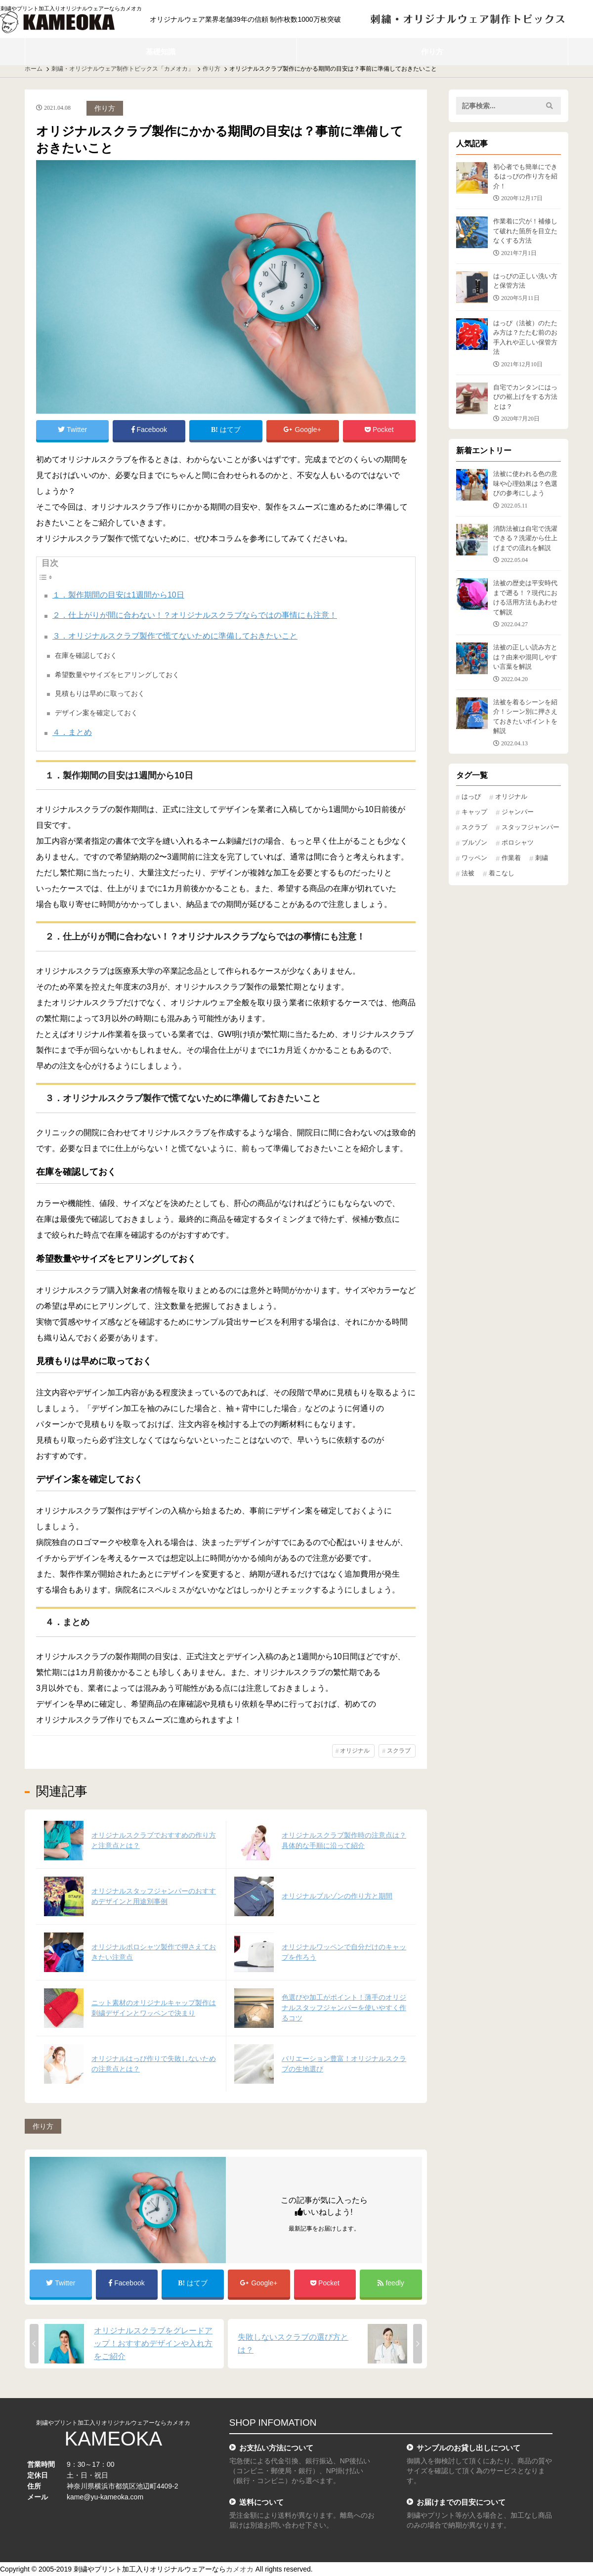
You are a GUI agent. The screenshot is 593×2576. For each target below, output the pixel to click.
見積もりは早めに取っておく (100, 693)
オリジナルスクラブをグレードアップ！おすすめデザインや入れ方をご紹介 (153, 2343)
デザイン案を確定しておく (96, 713)
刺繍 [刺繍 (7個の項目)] (541, 858)
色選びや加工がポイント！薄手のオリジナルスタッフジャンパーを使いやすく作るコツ (344, 2007)
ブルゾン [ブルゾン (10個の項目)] (474, 842)
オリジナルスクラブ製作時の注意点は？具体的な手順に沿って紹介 (344, 1840)
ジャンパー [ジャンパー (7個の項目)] (518, 812)
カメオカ (240, 2569)
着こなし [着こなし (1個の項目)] (501, 873)
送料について (261, 2502)
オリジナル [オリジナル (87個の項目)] (511, 796)
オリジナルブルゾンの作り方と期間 (337, 1896)
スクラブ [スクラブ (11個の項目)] (474, 827)
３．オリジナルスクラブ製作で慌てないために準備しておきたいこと (174, 636)
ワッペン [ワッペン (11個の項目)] (474, 858)
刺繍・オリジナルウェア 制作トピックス (468, 19)
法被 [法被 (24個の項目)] (468, 873)
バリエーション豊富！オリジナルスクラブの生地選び (344, 2064)
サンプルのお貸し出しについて (468, 2448)
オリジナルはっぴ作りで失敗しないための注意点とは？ (153, 2064)
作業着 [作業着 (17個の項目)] (511, 858)
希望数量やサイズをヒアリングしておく (117, 675)
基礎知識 (160, 51)
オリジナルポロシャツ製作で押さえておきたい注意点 (153, 1952)
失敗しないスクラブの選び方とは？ (293, 2343)
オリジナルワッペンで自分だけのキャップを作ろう (344, 1952)
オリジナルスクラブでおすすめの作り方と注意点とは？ (153, 1840)
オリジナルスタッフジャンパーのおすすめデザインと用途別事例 (153, 1896)
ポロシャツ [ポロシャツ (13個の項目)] (518, 842)
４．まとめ (72, 732)
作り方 (432, 51)
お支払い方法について (276, 2448)
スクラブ (399, 1750)
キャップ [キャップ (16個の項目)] (474, 812)
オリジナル (355, 1750)
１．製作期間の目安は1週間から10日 (118, 595)
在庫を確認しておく (86, 655)
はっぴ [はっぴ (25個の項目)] (471, 796)
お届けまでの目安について (461, 2502)
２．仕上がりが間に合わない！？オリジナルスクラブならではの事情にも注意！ (194, 615)
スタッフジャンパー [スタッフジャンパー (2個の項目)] (530, 827)
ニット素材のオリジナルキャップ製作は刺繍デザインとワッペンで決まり (153, 2008)
